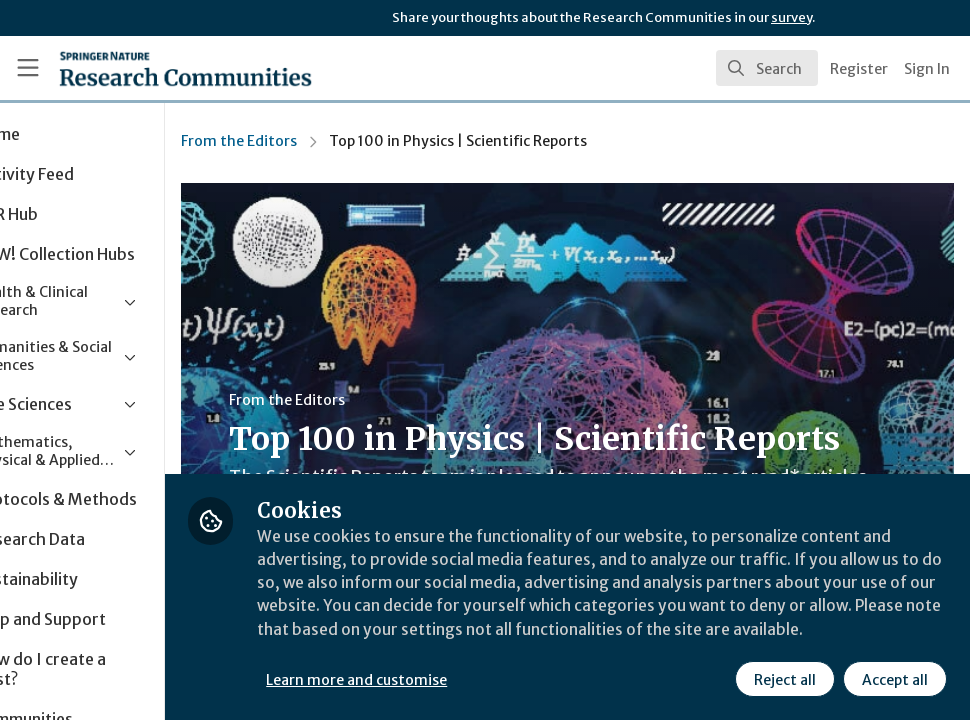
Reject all (784, 679)
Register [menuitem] (859, 69)
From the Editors (330, 141)
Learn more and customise (448, 679)
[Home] (149, 68)
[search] (767, 68)
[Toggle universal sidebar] (28, 68)
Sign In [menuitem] (927, 69)
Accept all (894, 679)
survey (791, 17)
